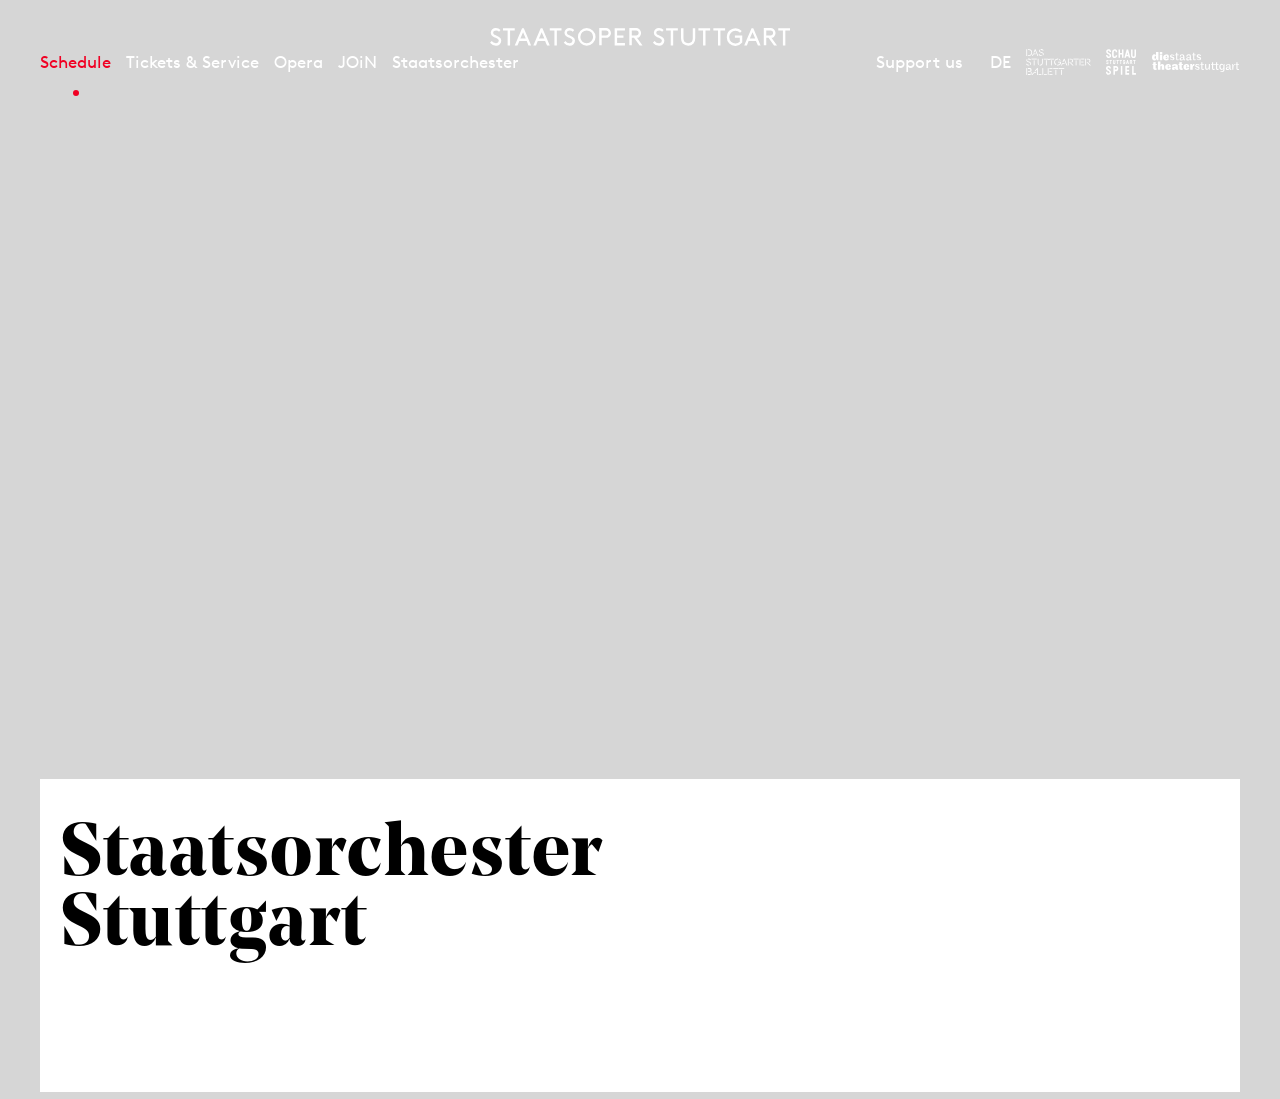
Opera (298, 62)
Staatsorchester (455, 62)
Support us (919, 62)
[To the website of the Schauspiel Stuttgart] (1121, 62)
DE (1000, 62)
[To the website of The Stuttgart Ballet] (1058, 62)
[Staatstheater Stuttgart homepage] (640, 37)
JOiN (357, 62)
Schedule (75, 62)
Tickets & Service (192, 62)
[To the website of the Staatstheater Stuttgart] (1195, 62)
